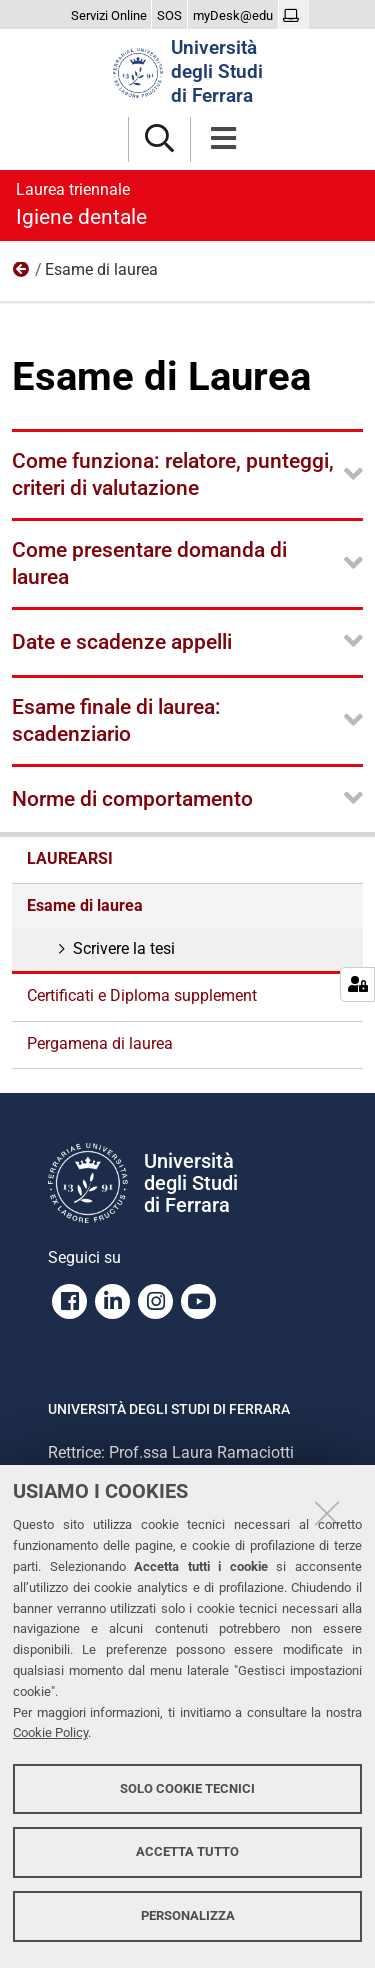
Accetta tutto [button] (187, 1851)
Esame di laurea (85, 905)
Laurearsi (22, 274)
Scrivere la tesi (122, 948)
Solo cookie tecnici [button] (187, 1788)
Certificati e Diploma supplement (142, 995)
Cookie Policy (50, 1732)
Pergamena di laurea (100, 1043)
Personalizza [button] (188, 1915)
